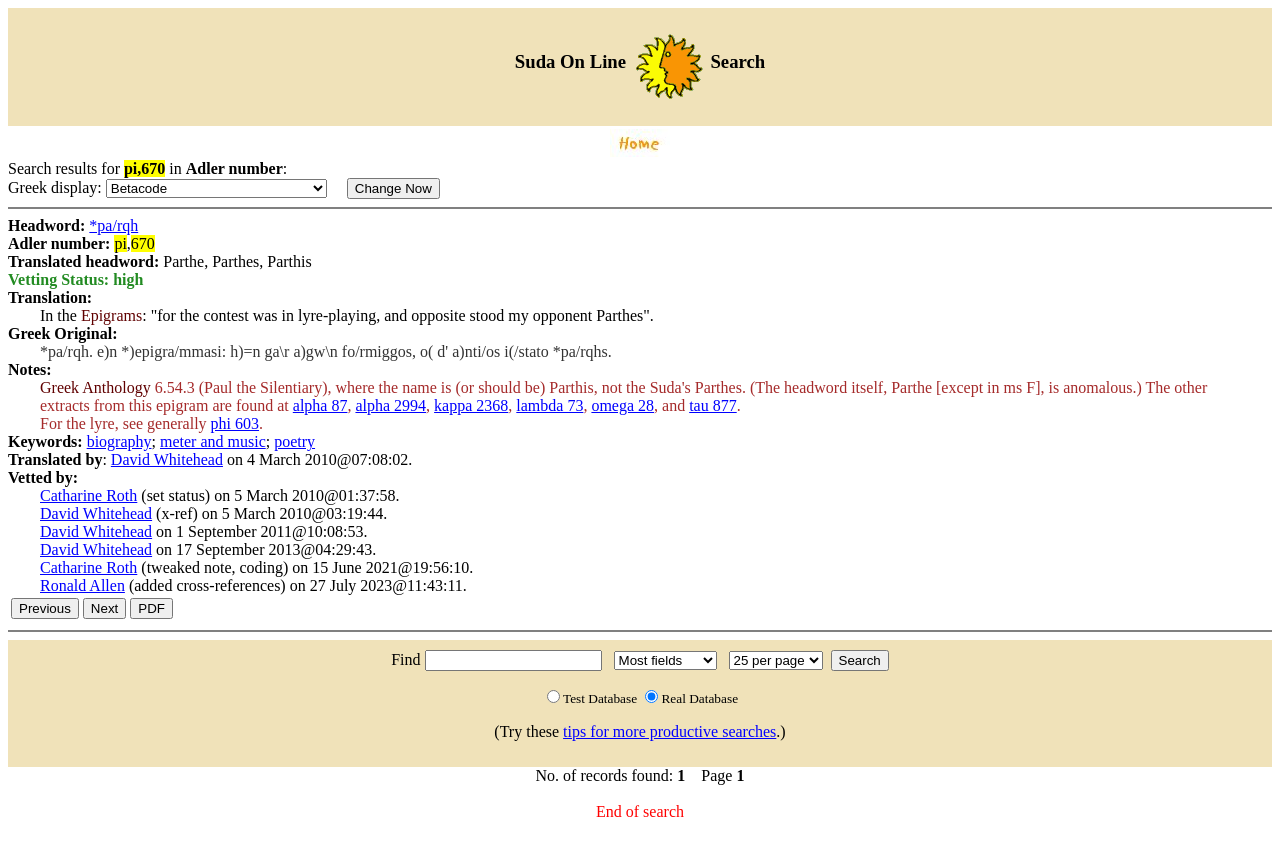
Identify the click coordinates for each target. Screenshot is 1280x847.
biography (119, 441)
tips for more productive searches (669, 731)
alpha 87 (320, 405)
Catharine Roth (88, 495)
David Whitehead (167, 459)
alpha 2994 (390, 405)
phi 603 (235, 423)
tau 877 (713, 405)
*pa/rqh (113, 225)
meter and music (213, 441)
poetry (294, 441)
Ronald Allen (82, 585)
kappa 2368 (471, 405)
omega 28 (622, 405)
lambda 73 (549, 405)
